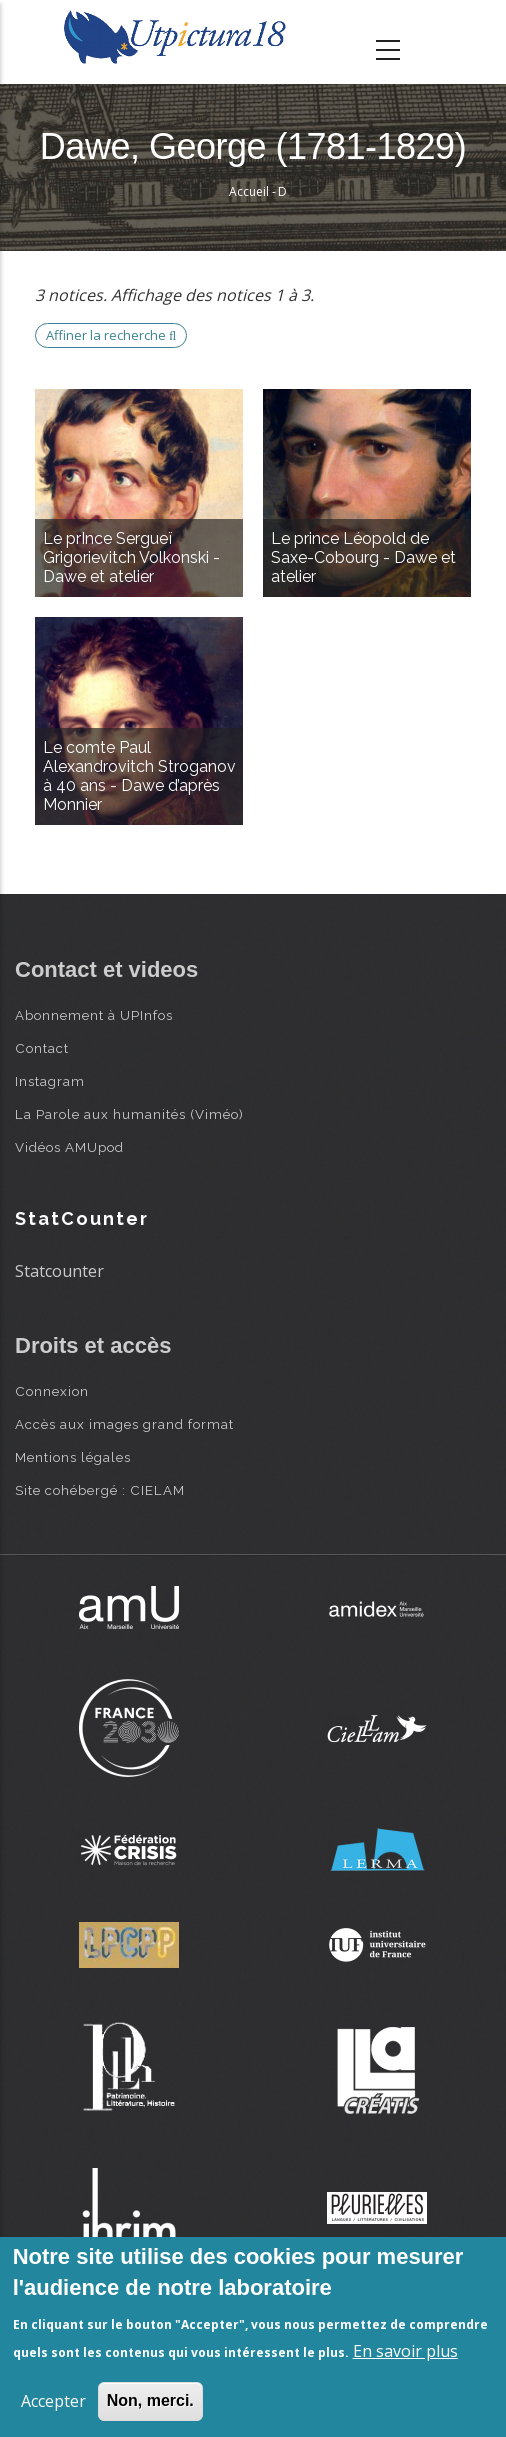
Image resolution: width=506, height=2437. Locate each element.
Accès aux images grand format (124, 1424)
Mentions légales (73, 1457)
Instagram (50, 1081)
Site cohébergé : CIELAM (100, 1490)
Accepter (53, 2401)
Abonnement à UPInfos (94, 1015)
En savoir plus (405, 2351)
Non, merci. (150, 2400)
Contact (42, 1048)
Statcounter (59, 1271)
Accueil (249, 191)
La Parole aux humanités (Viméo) (129, 1114)
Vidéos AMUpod (69, 1147)
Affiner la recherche (111, 335)
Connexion (52, 1391)
